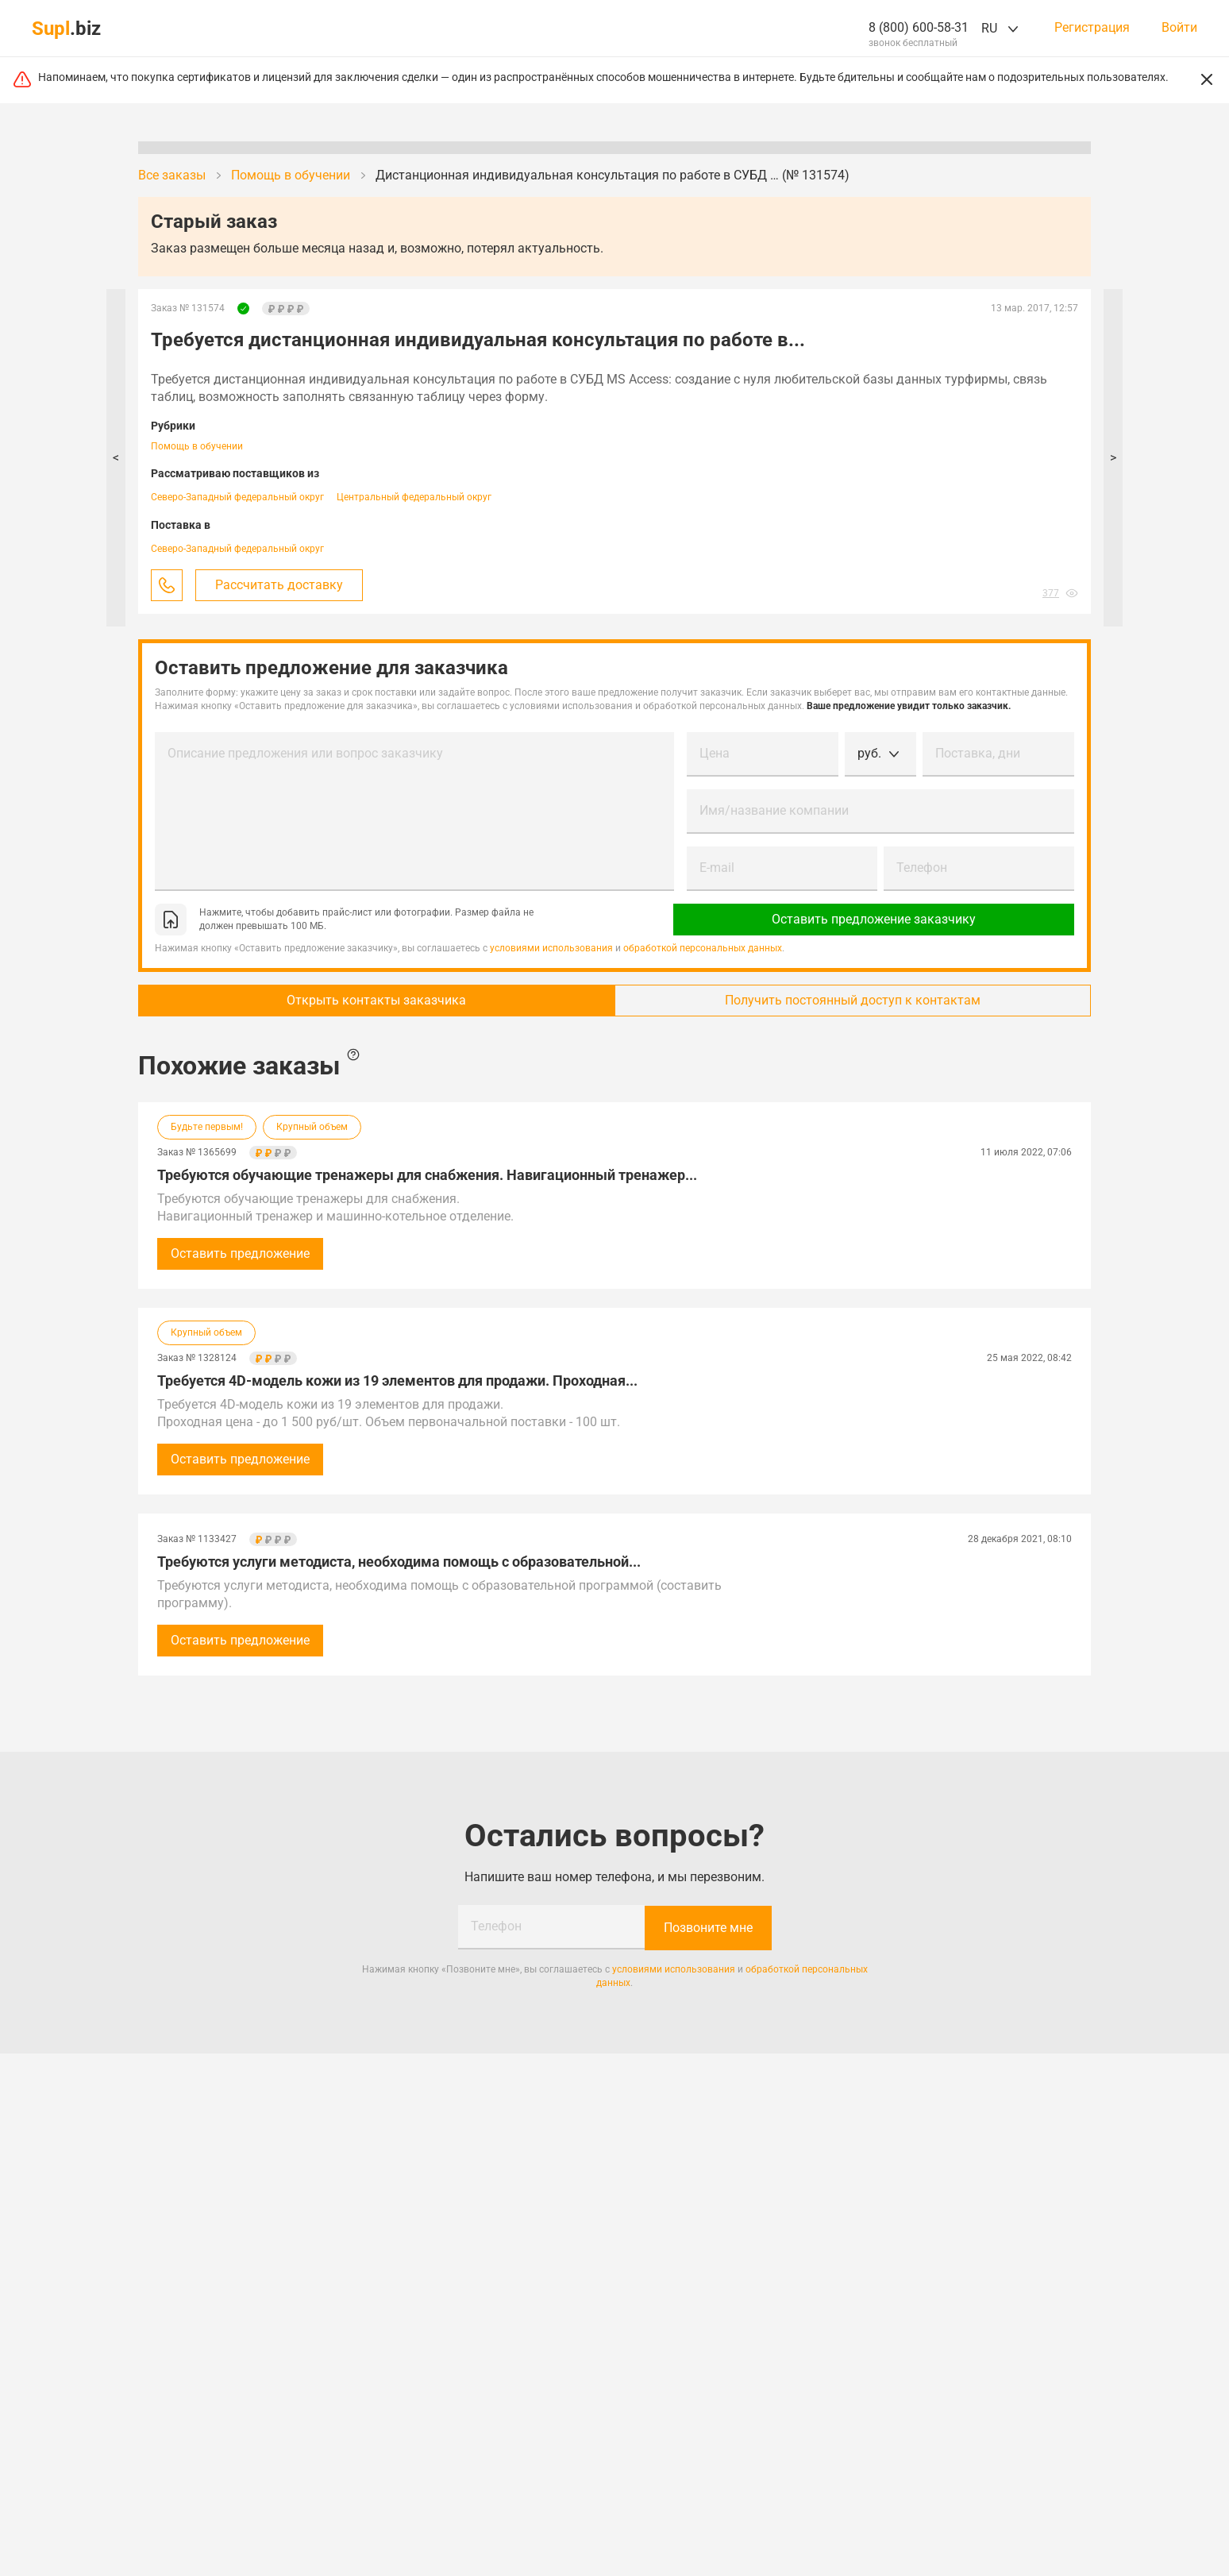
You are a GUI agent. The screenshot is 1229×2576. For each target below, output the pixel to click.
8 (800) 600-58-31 (919, 27)
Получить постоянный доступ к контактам (856, 1000)
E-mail (716, 867)
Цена (714, 753)
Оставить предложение (240, 1253)
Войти (1179, 27)
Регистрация (1092, 27)
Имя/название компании (774, 810)
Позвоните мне (708, 1926)
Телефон (921, 867)
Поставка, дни (977, 753)
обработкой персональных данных (702, 948)
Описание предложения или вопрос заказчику (305, 753)
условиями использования (551, 948)
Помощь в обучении (197, 446)
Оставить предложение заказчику (881, 919)
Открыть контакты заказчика (373, 1000)
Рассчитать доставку (279, 584)
